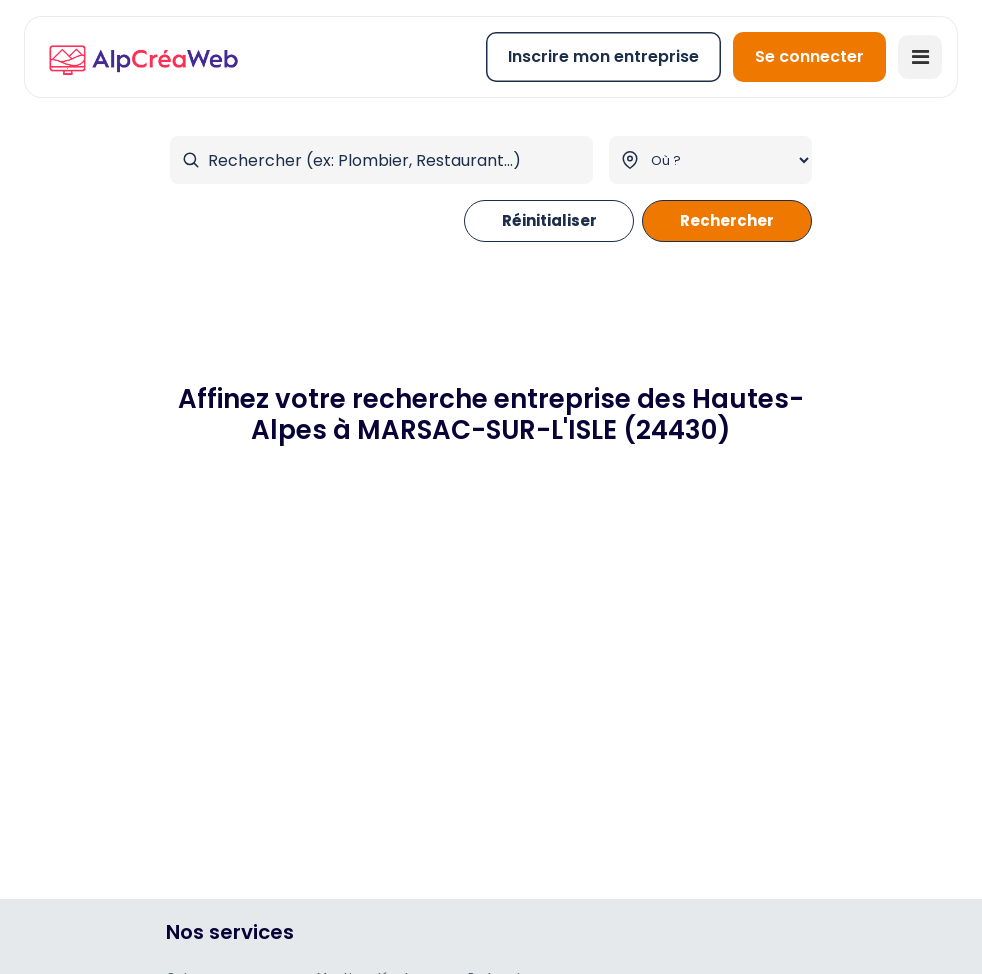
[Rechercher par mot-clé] (381, 160)
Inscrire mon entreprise (603, 56)
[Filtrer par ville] (710, 160)
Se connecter (809, 56)
